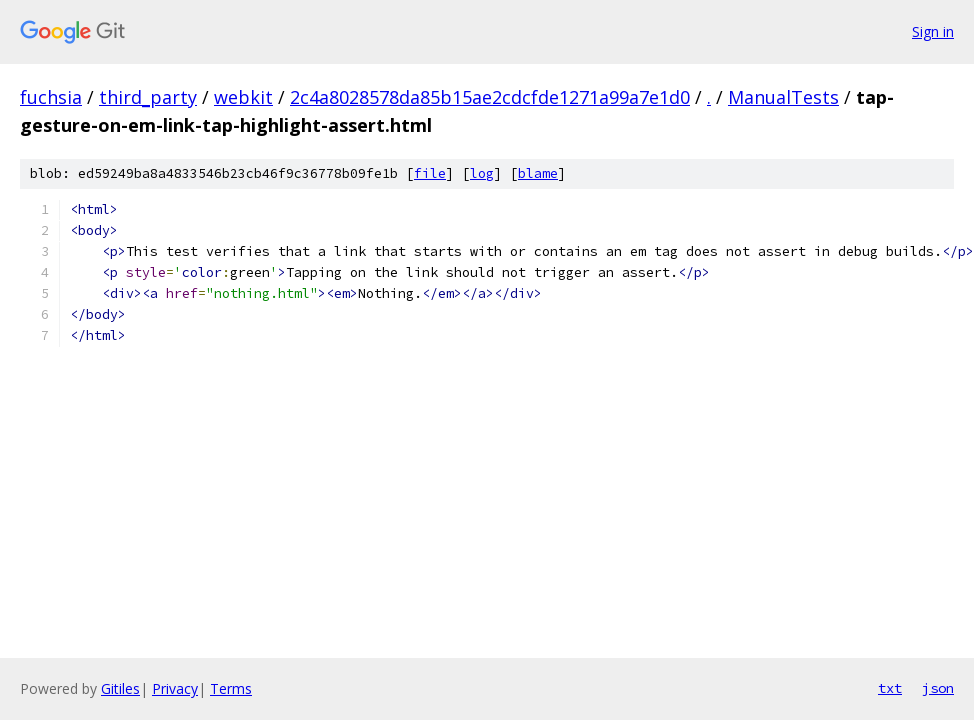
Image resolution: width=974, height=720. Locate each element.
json (938, 688)
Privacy (175, 688)
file (430, 173)
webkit (243, 97)
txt (890, 688)
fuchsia (51, 97)
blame (538, 173)
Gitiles (120, 688)
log (482, 173)
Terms (231, 688)
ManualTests (783, 97)
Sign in (933, 31)
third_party (148, 97)
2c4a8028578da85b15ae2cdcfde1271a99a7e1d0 (490, 97)
